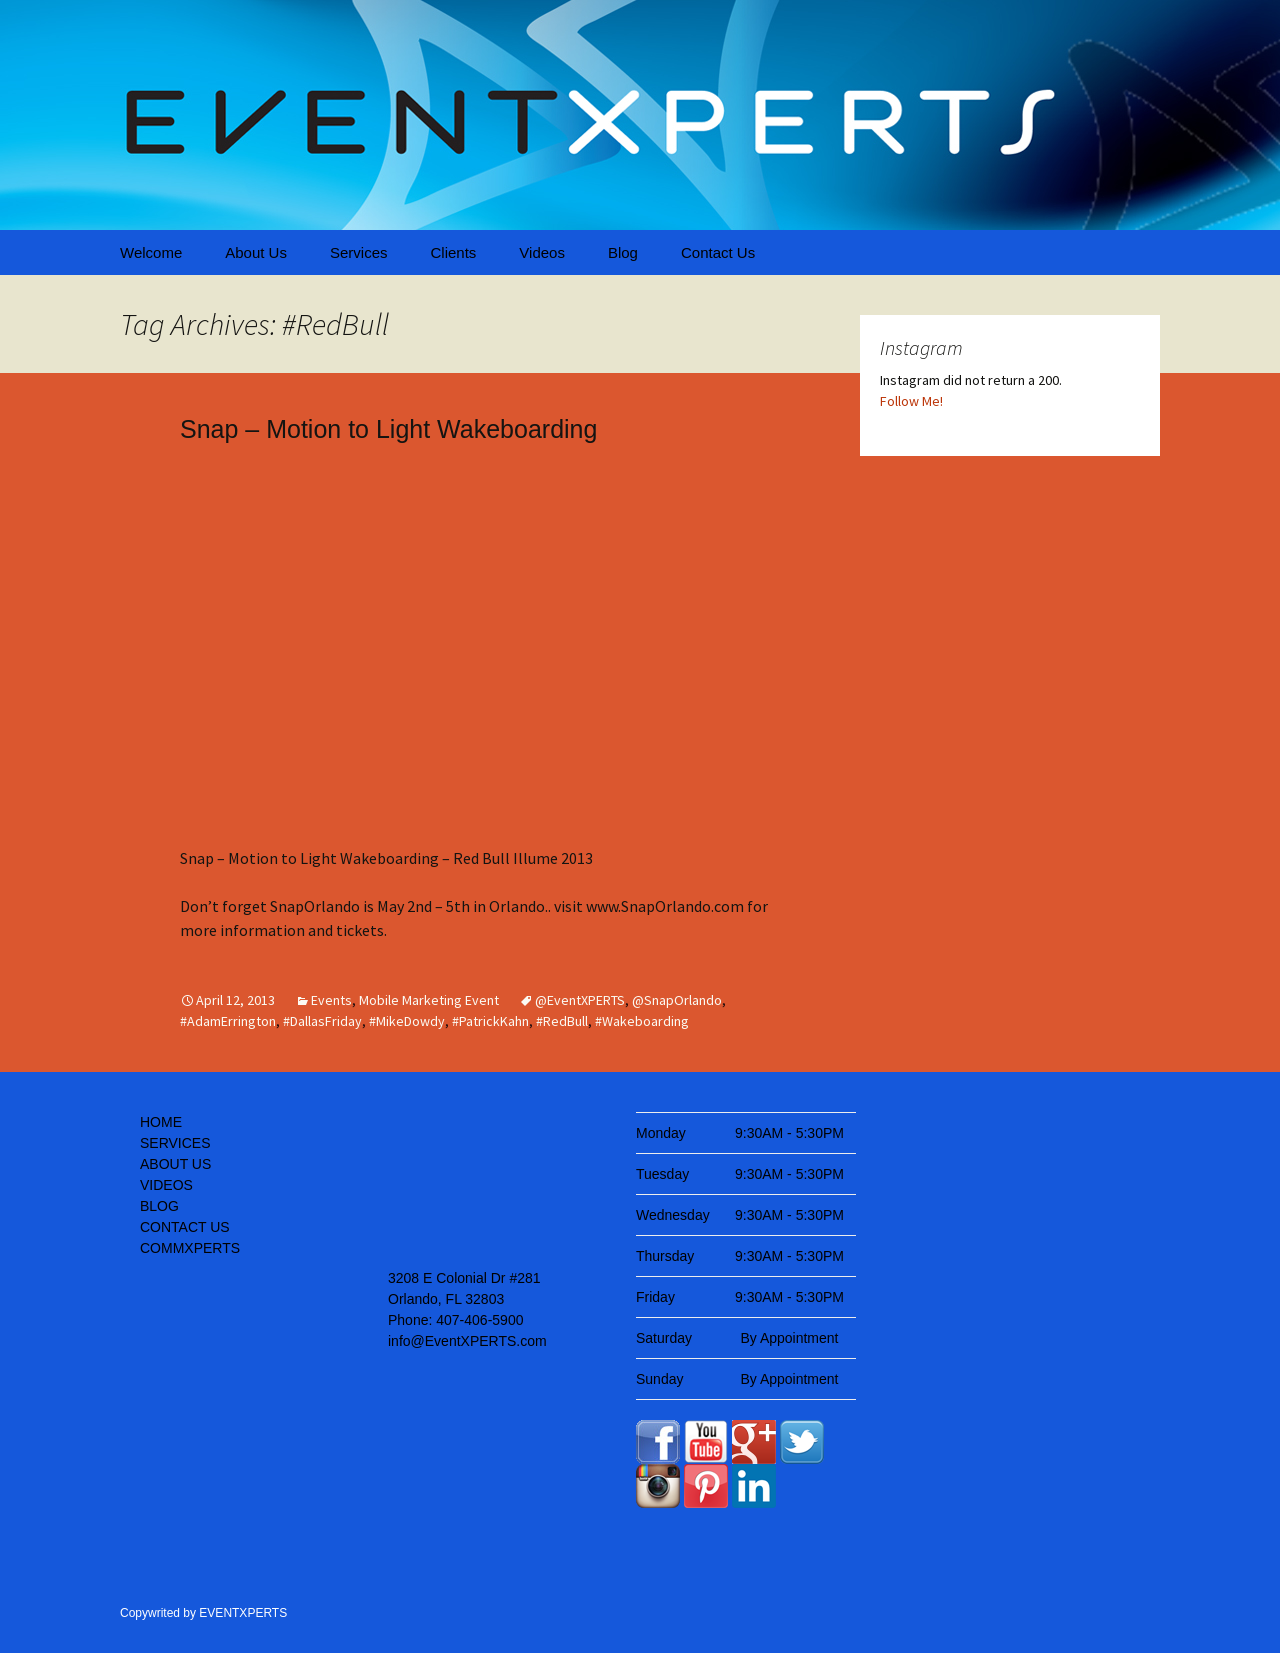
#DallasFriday (322, 1021)
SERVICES (175, 1143)
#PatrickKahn (490, 1021)
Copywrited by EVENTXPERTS (203, 1613)
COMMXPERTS (190, 1248)
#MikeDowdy (407, 1021)
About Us (256, 252)
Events (331, 1000)
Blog (623, 252)
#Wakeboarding (642, 1021)
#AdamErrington (228, 1021)
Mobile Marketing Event (429, 1000)
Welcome (151, 252)
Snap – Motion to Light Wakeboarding (388, 429)
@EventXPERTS (580, 1000)
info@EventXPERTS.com (467, 1341)
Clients (453, 252)
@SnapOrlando (677, 1000)
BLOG (159, 1206)
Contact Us (718, 252)
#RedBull (562, 1021)
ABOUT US (175, 1164)
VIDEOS (166, 1185)
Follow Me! (911, 401)
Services (359, 252)
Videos (542, 252)
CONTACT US (185, 1227)
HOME (161, 1122)
